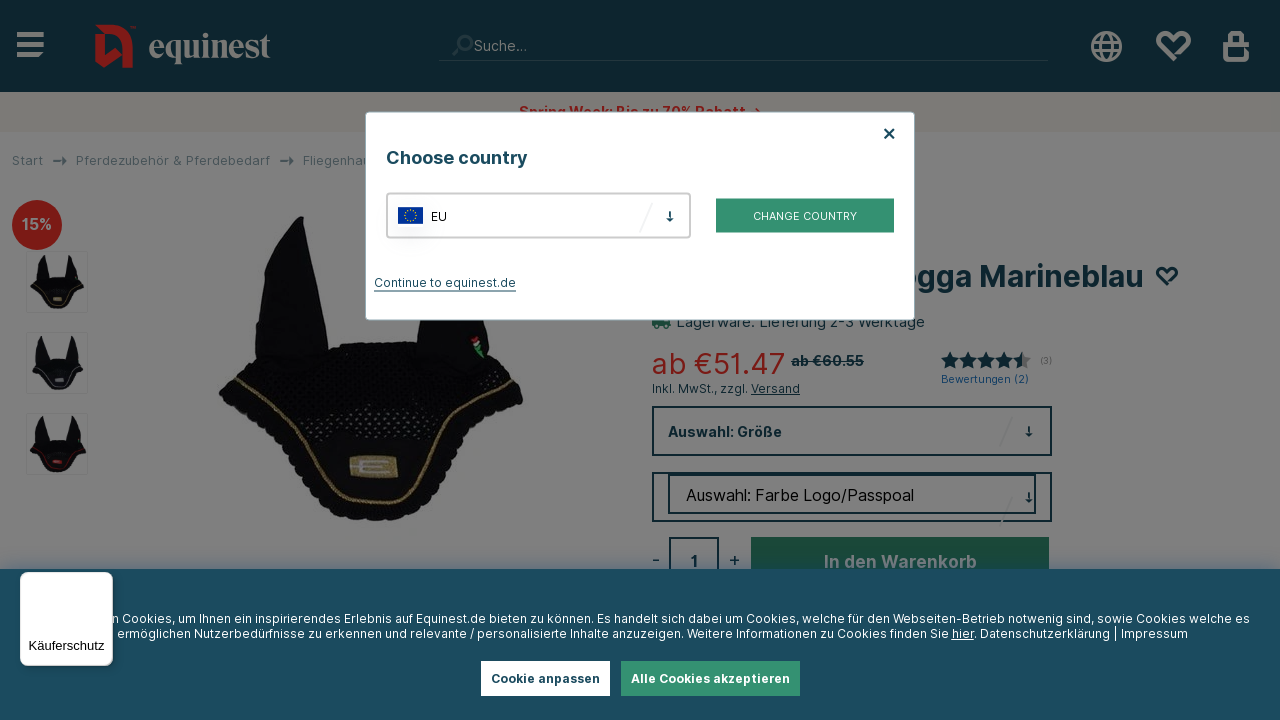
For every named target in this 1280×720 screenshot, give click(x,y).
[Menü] (101, 584)
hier (963, 633)
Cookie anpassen (545, 678)
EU (439, 215)
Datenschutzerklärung (1045, 633)
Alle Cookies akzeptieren (710, 678)
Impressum (1154, 633)
